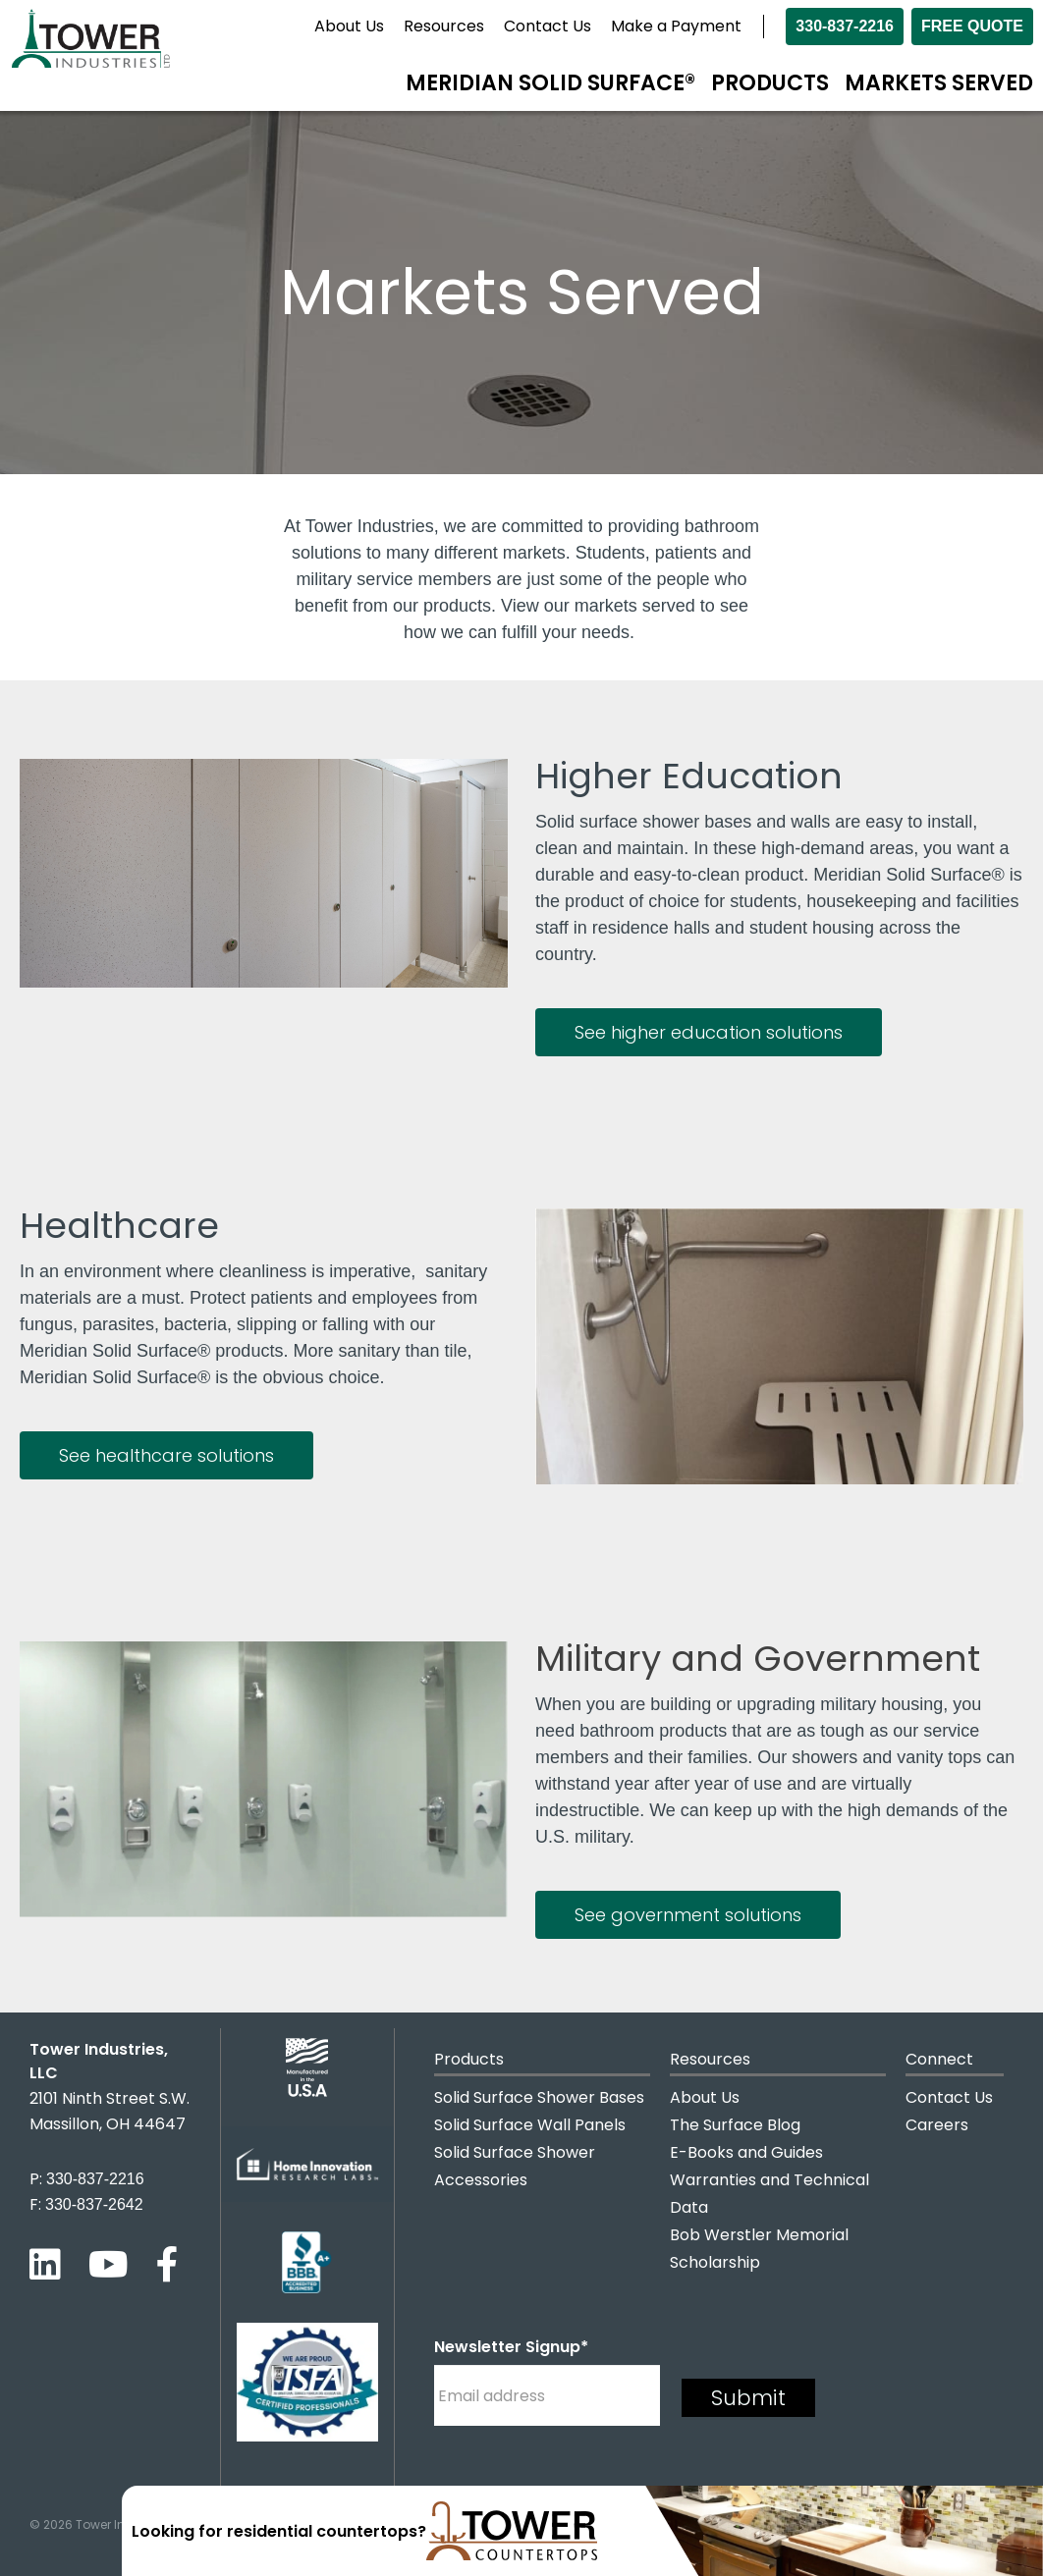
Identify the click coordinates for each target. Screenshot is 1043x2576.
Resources (444, 26)
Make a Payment (676, 26)
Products (770, 83)
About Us (349, 26)
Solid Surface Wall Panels (530, 2125)
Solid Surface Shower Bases (539, 2097)
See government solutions (688, 1915)
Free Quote (972, 26)
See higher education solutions (709, 1032)
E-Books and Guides (746, 2152)
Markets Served (939, 83)
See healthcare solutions (166, 1455)
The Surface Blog (735, 2125)
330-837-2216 (845, 26)
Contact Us (547, 26)
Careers (937, 2125)
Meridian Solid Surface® (550, 83)
